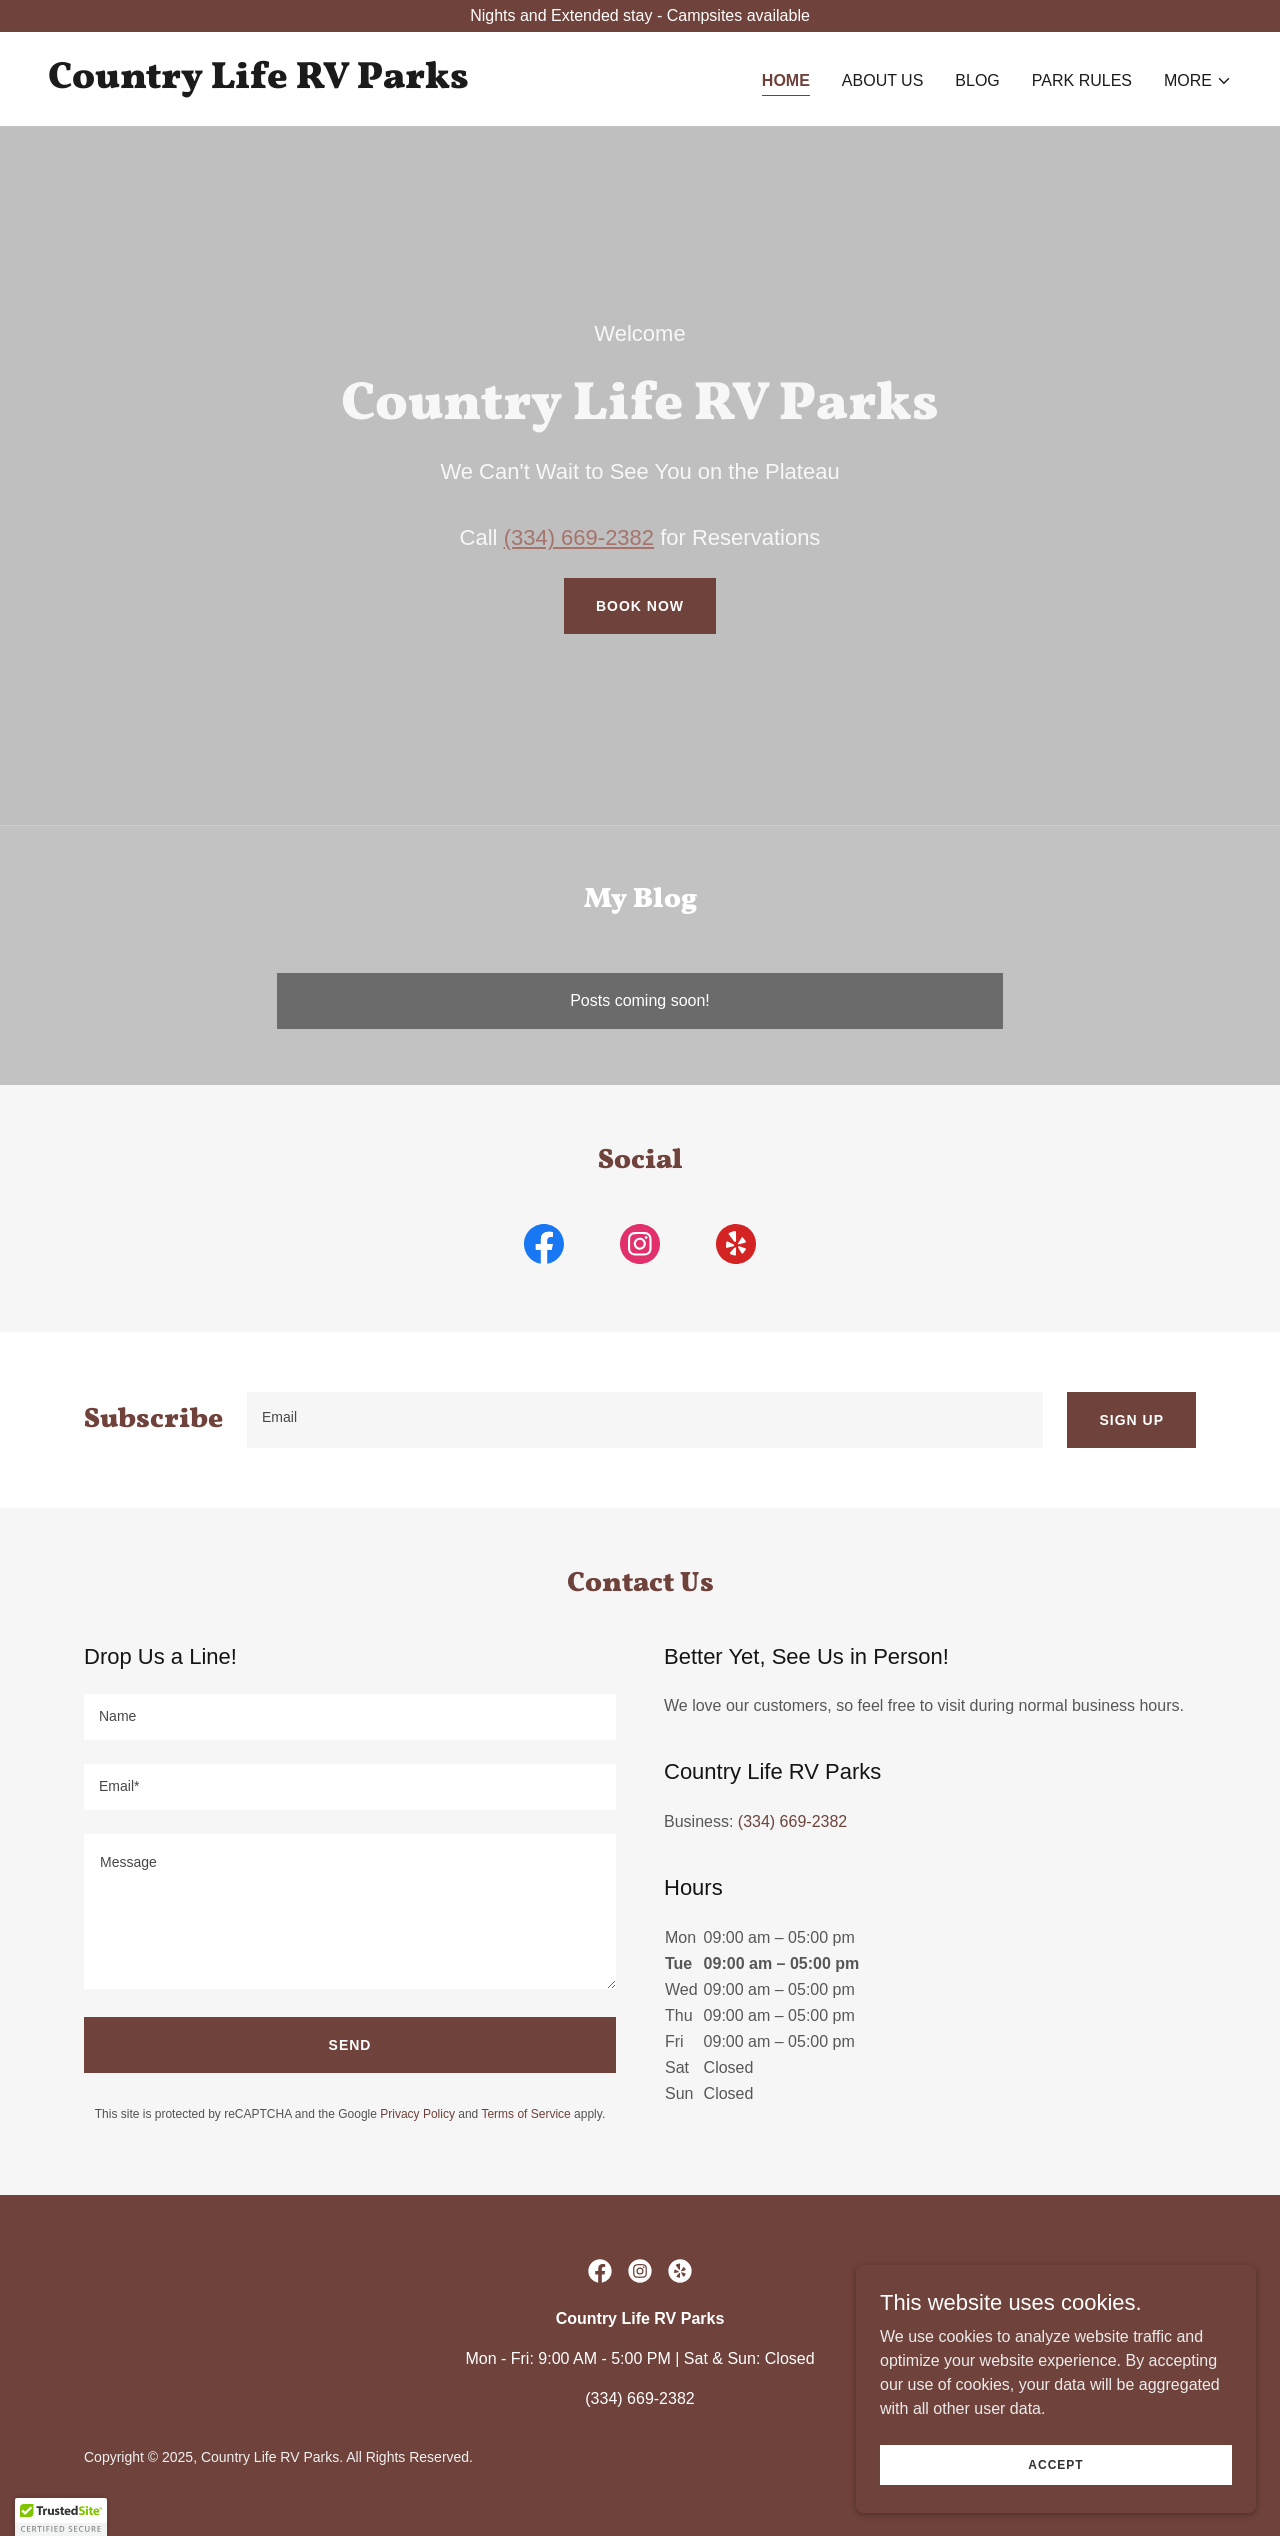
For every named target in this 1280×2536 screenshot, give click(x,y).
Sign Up (1131, 1420)
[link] (258, 82)
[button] (1198, 81)
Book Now (640, 606)
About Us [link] (883, 80)
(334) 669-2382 (579, 537)
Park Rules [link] (1082, 80)
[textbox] (645, 1420)
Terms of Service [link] (525, 2114)
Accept (1055, 2464)
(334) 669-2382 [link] (792, 1821)
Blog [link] (977, 80)
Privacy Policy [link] (417, 2114)
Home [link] (786, 80)
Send (350, 2045)
